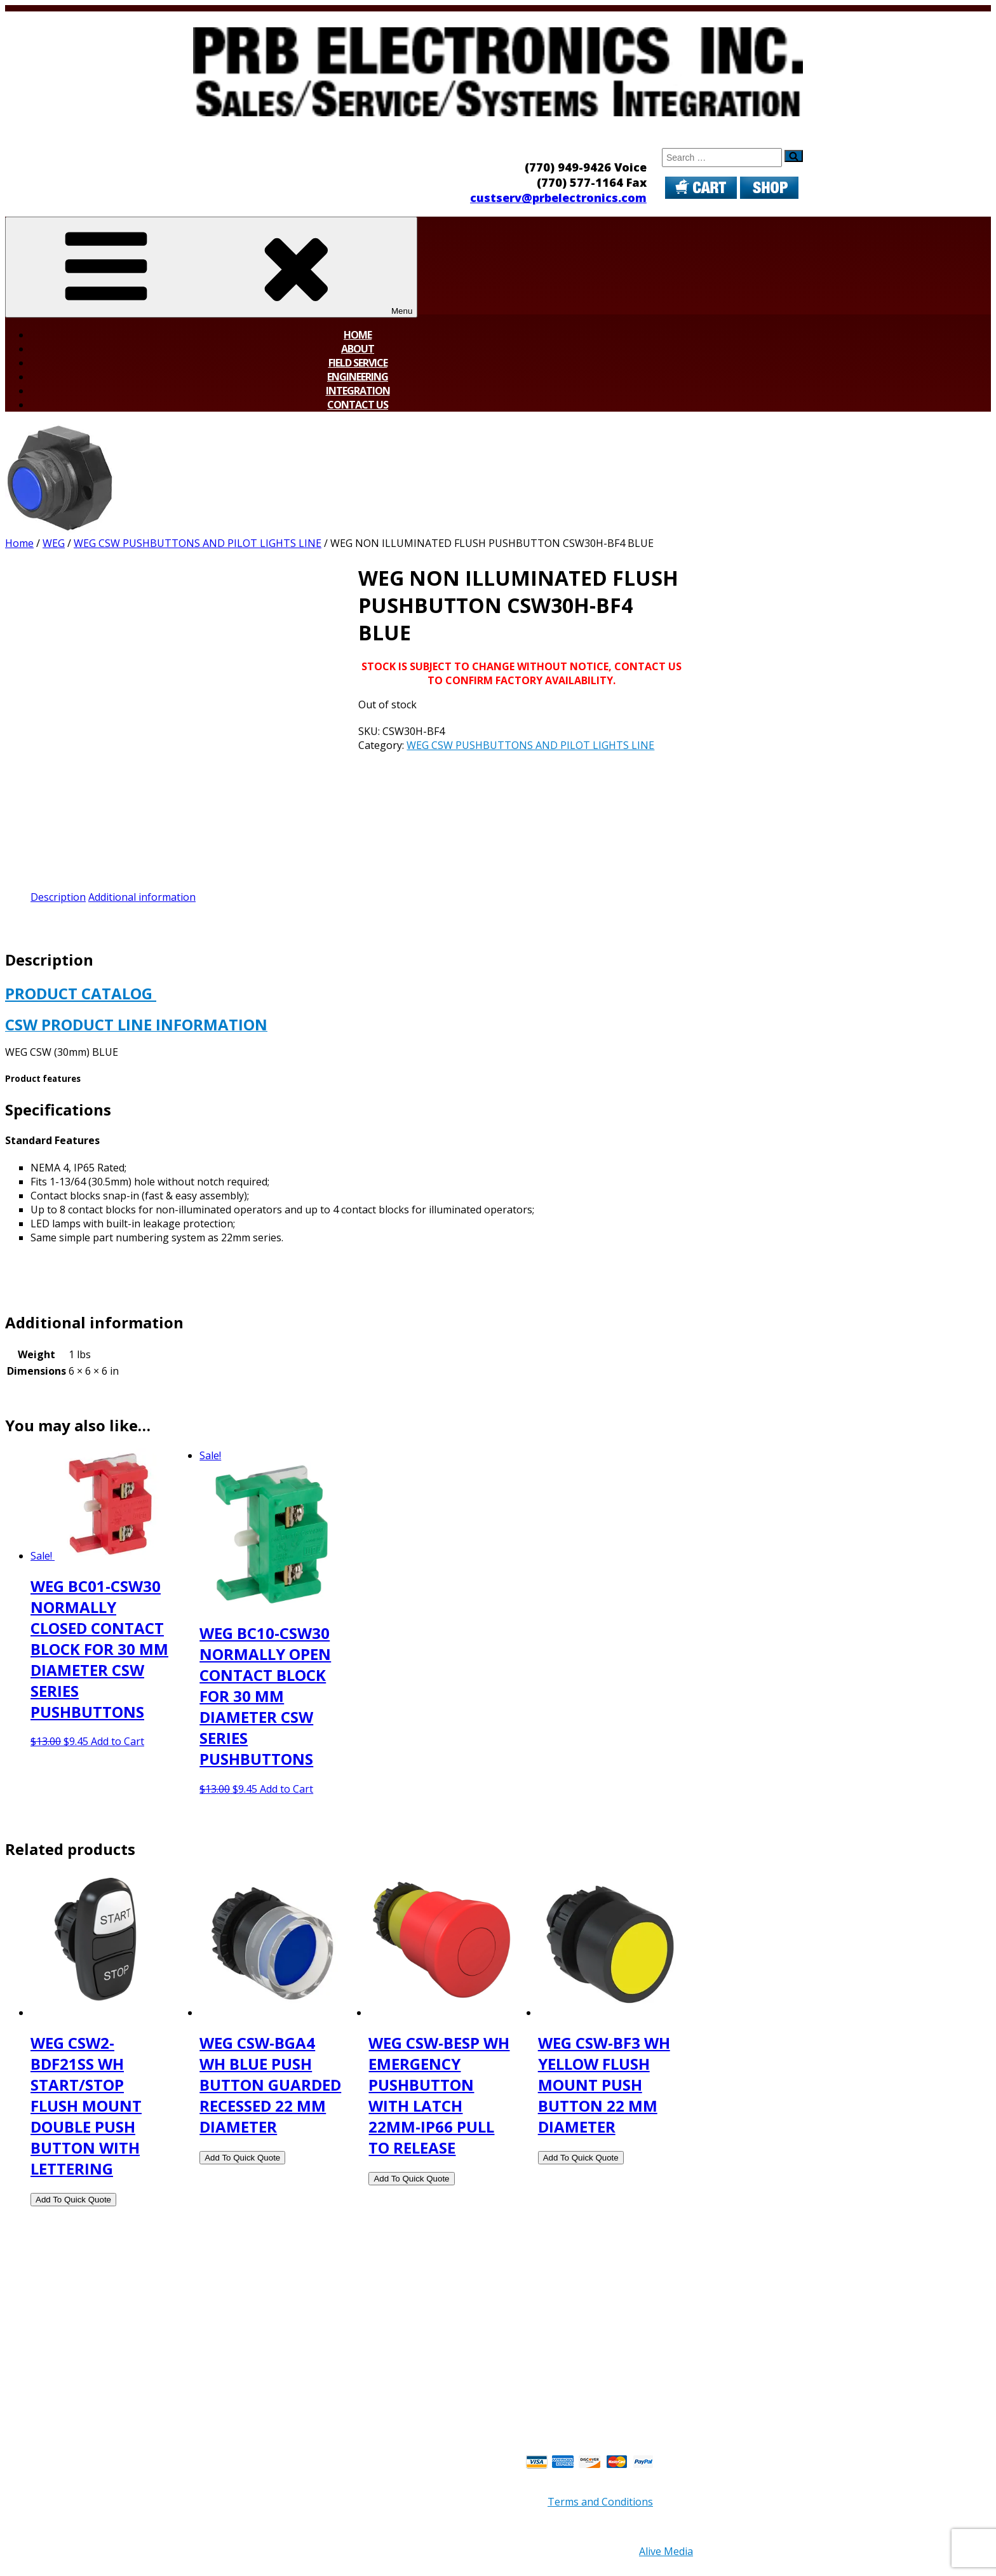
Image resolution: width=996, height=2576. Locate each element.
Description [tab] (58, 897)
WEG (54, 543)
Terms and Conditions (600, 2502)
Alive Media (666, 2551)
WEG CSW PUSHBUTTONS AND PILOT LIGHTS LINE (197, 543)
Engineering (357, 377)
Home (358, 335)
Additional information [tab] (142, 897)
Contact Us (357, 405)
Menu (211, 267)
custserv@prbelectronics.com (558, 197)
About (357, 349)
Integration (358, 391)
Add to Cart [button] (117, 1741)
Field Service (357, 363)
